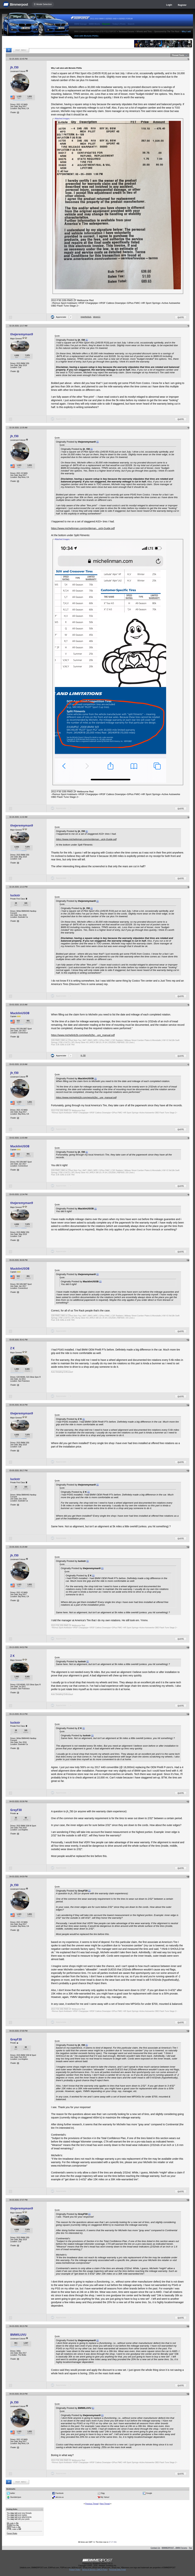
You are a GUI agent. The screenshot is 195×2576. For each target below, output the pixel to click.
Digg (103, 2493)
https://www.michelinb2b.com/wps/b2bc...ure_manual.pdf (83, 1035)
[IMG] (9, 2527)
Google (149, 2493)
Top (190, 2548)
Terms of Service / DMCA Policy (94, 2570)
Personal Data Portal (117, 2570)
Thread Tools (178, 55)
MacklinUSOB (19, 1013)
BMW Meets (94, 24)
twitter (12, 2493)
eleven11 (97, 317)
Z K (12, 1348)
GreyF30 (16, 1810)
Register (182, 5)
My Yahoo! (105, 2497)
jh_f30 (14, 67)
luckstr (15, 895)
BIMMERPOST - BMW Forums (174, 2548)
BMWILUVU (18, 2335)
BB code (10, 2523)
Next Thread (105, 2504)
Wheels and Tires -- (157, 31)
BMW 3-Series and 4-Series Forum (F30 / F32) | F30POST (95, 31)
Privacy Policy (74, 2570)
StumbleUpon (15, 2497)
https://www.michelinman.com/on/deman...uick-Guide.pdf (83, 528)
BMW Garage (80, 24)
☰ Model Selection (43, 4)
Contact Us (155, 2548)
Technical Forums (126, 31)
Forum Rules (12, 2533)
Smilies (10, 2525)
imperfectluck (86, 317)
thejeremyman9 (21, 334)
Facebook (60, 2493)
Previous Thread (91, 2504)
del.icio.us (60, 2497)
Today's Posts (118, 24)
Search (131, 24)
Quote (180, 317)
